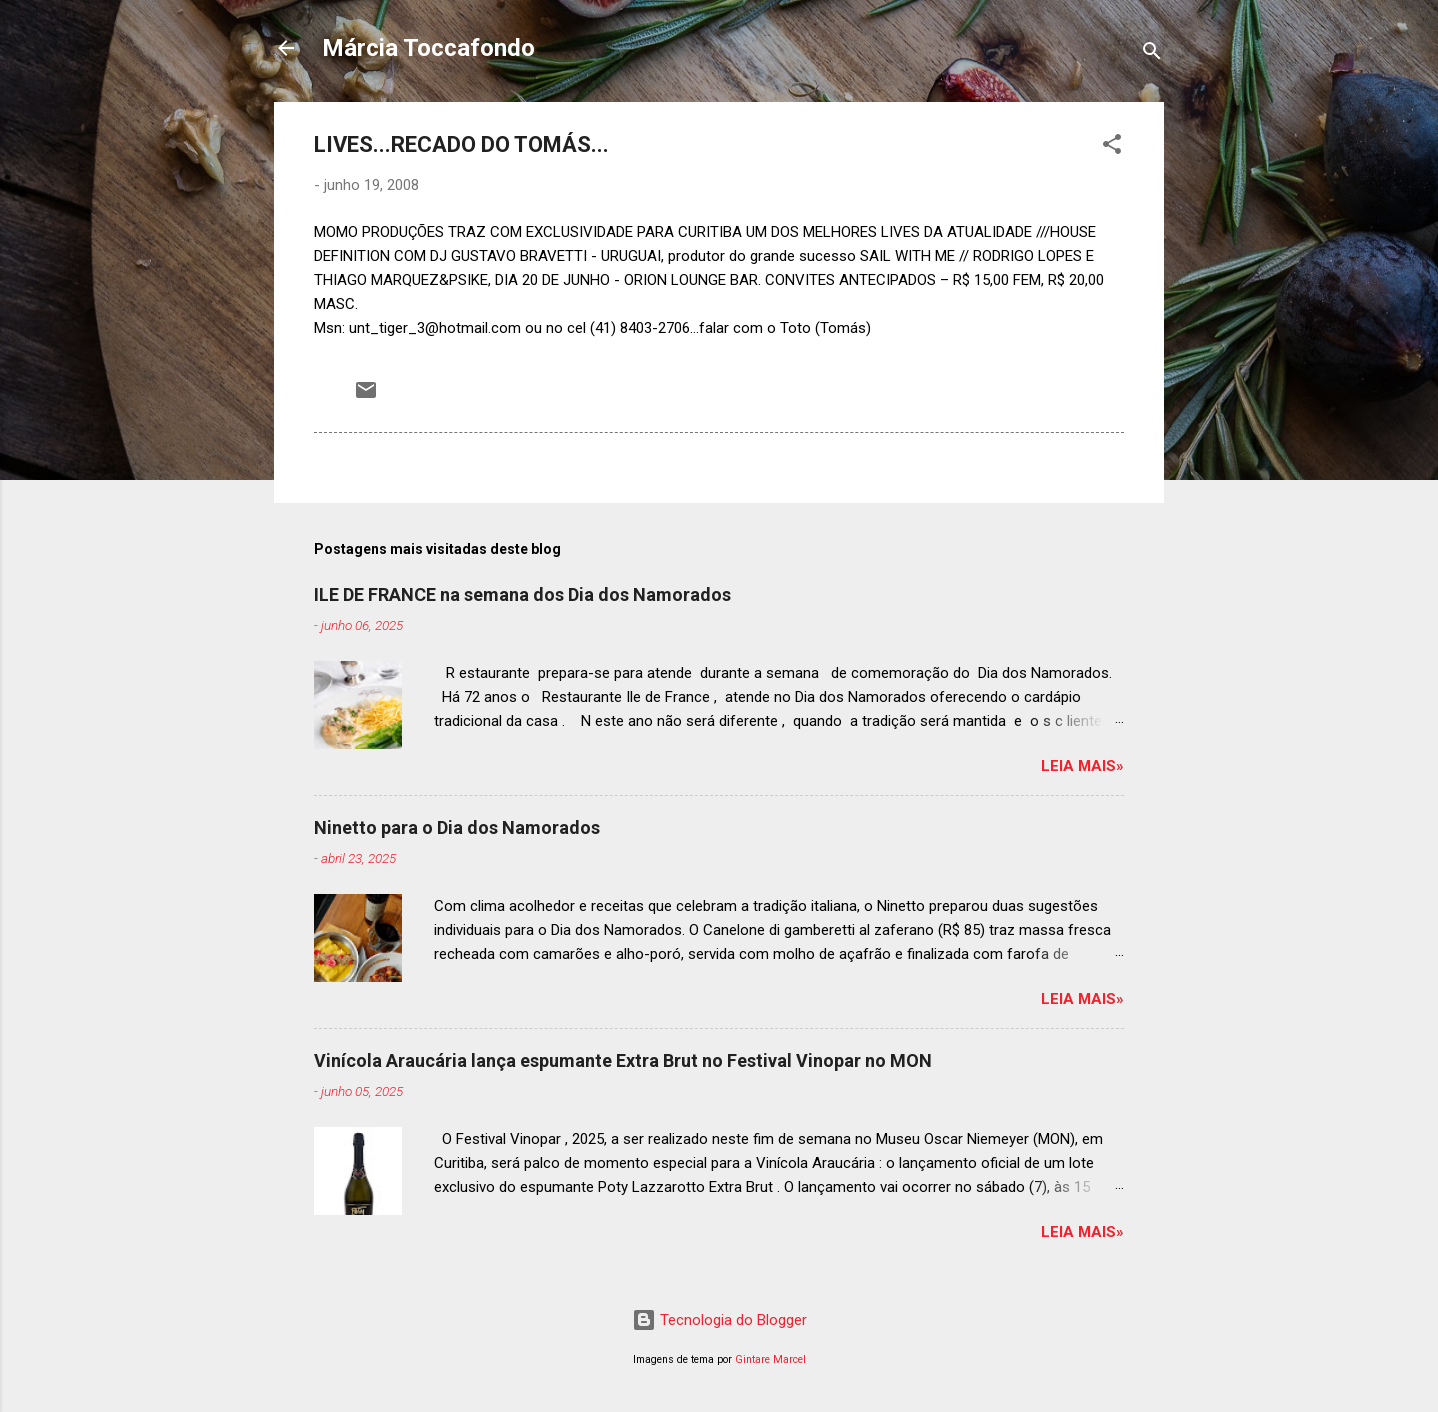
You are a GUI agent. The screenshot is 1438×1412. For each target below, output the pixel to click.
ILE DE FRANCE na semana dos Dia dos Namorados (522, 594)
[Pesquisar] (1152, 54)
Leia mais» (1082, 766)
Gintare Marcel (770, 1359)
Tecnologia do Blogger (719, 1320)
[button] (1112, 147)
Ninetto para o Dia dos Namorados (457, 827)
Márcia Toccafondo (428, 48)
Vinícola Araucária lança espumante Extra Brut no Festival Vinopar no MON (623, 1060)
